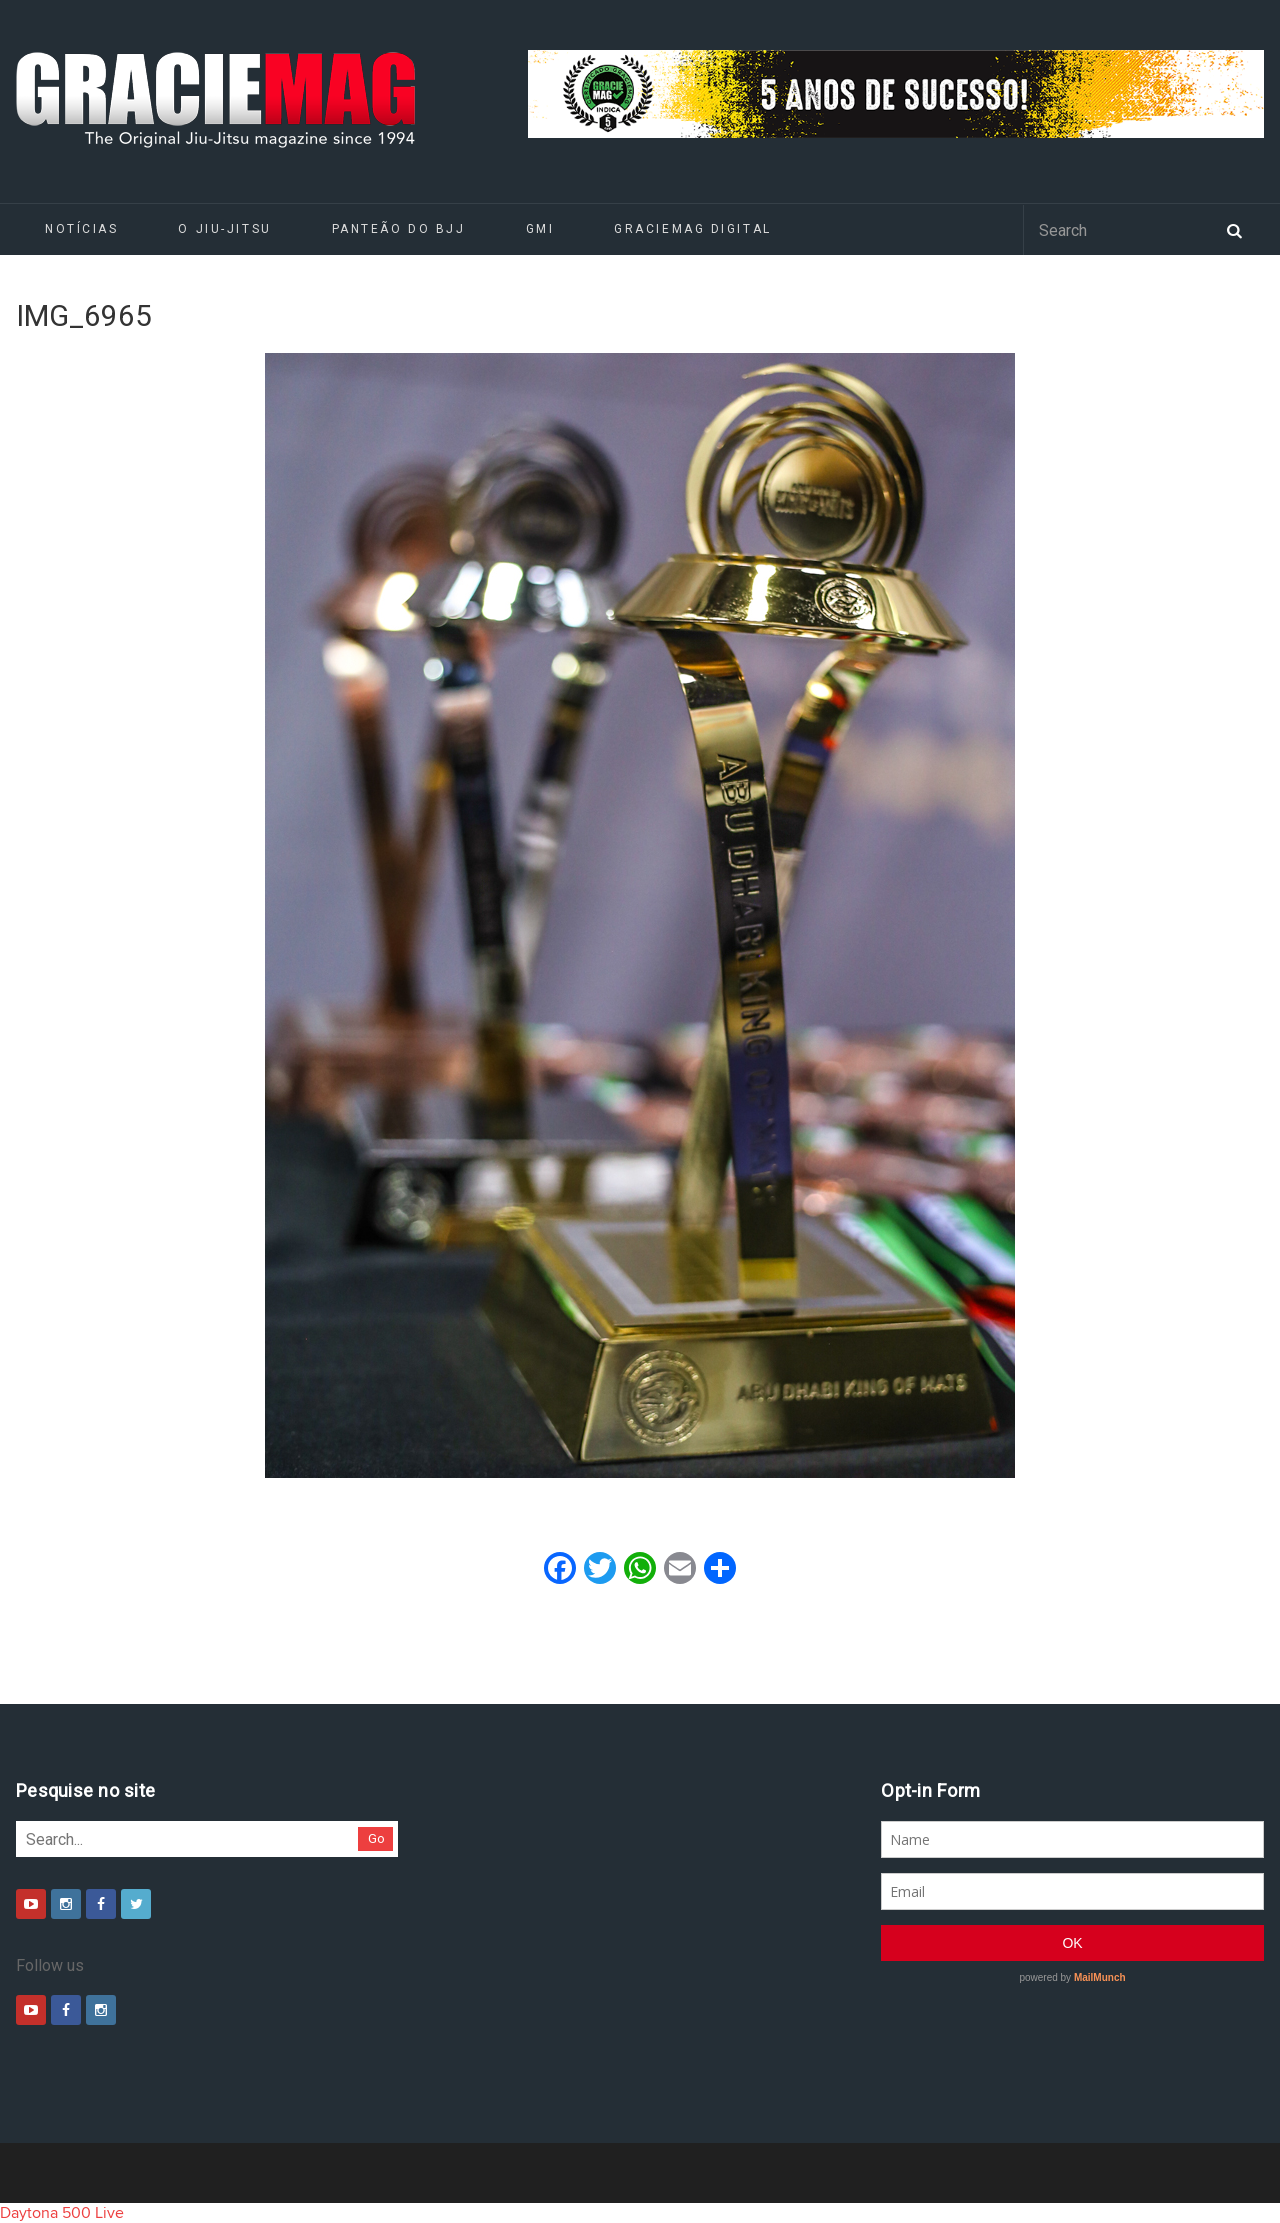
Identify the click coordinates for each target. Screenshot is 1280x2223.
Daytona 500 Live (62, 2213)
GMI (540, 229)
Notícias (81, 229)
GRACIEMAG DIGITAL (693, 229)
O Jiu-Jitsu (224, 229)
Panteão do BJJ (399, 229)
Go (376, 1838)
